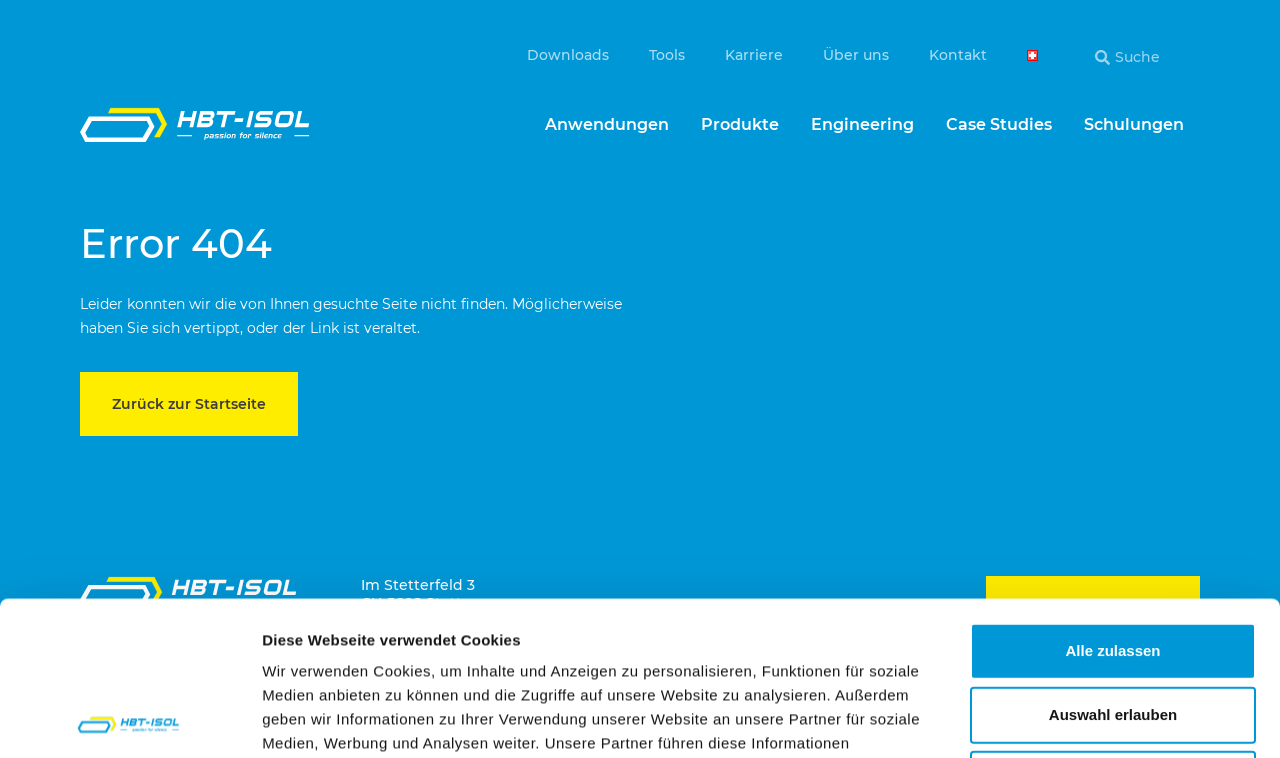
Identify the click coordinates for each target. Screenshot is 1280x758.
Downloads (568, 55)
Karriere (754, 55)
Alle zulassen (1112, 496)
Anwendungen (607, 124)
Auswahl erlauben (1113, 560)
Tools (667, 55)
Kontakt (958, 55)
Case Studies (999, 124)
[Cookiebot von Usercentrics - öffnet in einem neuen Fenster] (129, 719)
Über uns (856, 55)
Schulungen (1134, 124)
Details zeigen (1063, 718)
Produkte (740, 124)
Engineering (862, 124)
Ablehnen (1113, 624)
